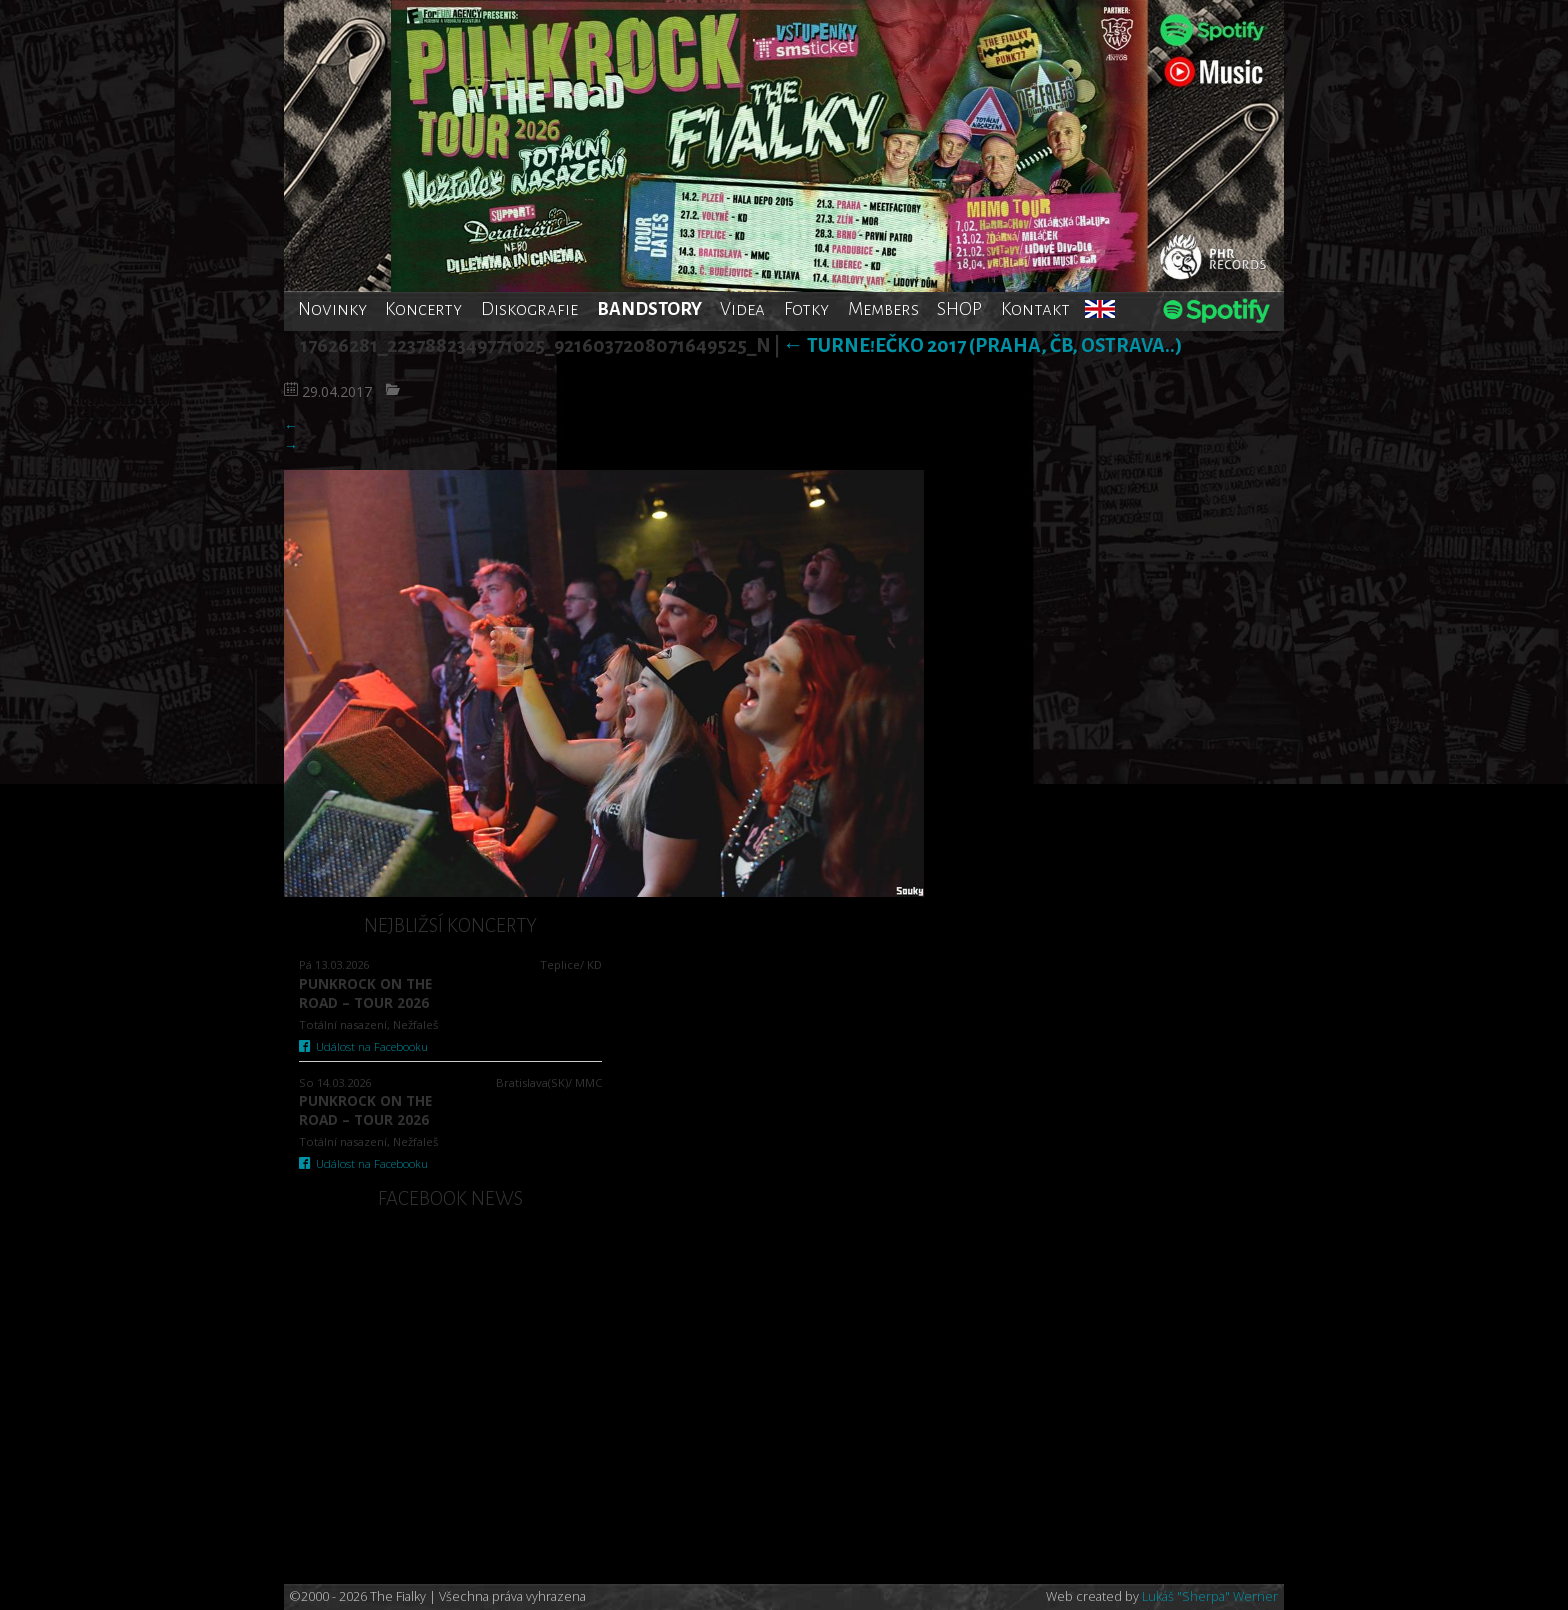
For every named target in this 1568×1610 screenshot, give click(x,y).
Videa (742, 309)
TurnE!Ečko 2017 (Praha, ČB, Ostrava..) (982, 345)
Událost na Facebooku (363, 1046)
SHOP (959, 309)
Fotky (806, 309)
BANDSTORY (649, 309)
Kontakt (1035, 309)
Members (883, 309)
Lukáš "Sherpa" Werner (1210, 1596)
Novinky (332, 309)
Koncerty (423, 309)
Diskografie (529, 309)
